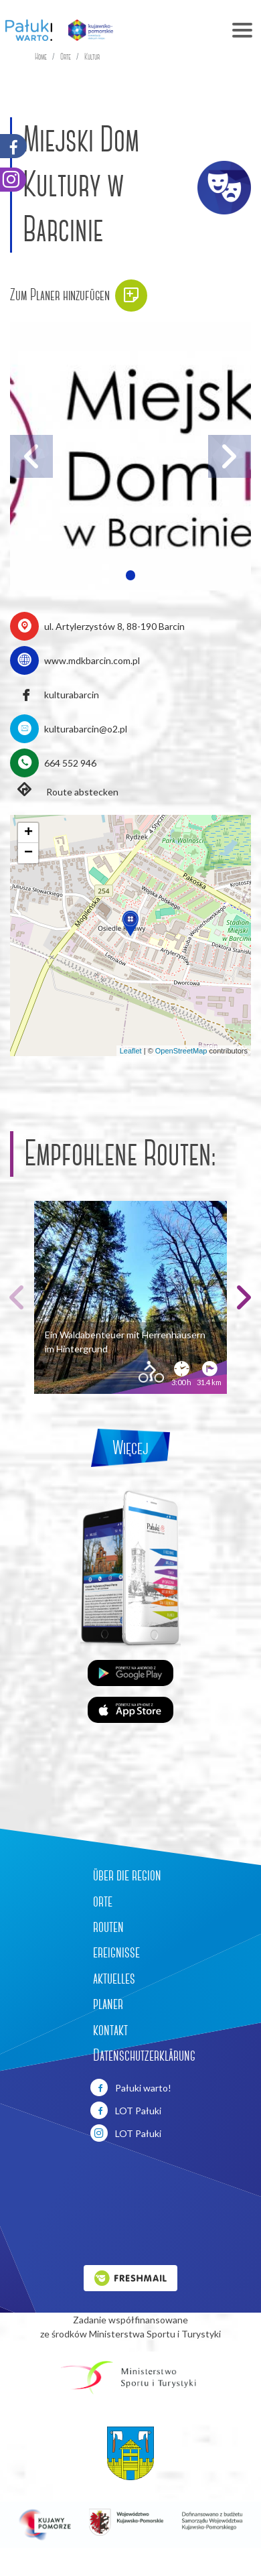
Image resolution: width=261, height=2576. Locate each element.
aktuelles (114, 1978)
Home (41, 57)
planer (108, 2003)
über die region (127, 1875)
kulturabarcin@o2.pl (85, 728)
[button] (130, 575)
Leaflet (131, 1051)
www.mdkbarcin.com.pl (92, 660)
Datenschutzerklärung (144, 2055)
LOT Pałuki (125, 2110)
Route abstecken (64, 791)
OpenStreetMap (181, 1051)
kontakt (110, 2030)
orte (102, 1901)
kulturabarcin (71, 694)
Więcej (130, 1447)
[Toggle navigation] (192, 30)
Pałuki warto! (130, 2087)
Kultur (92, 57)
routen (108, 1926)
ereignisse (116, 1952)
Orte (65, 57)
